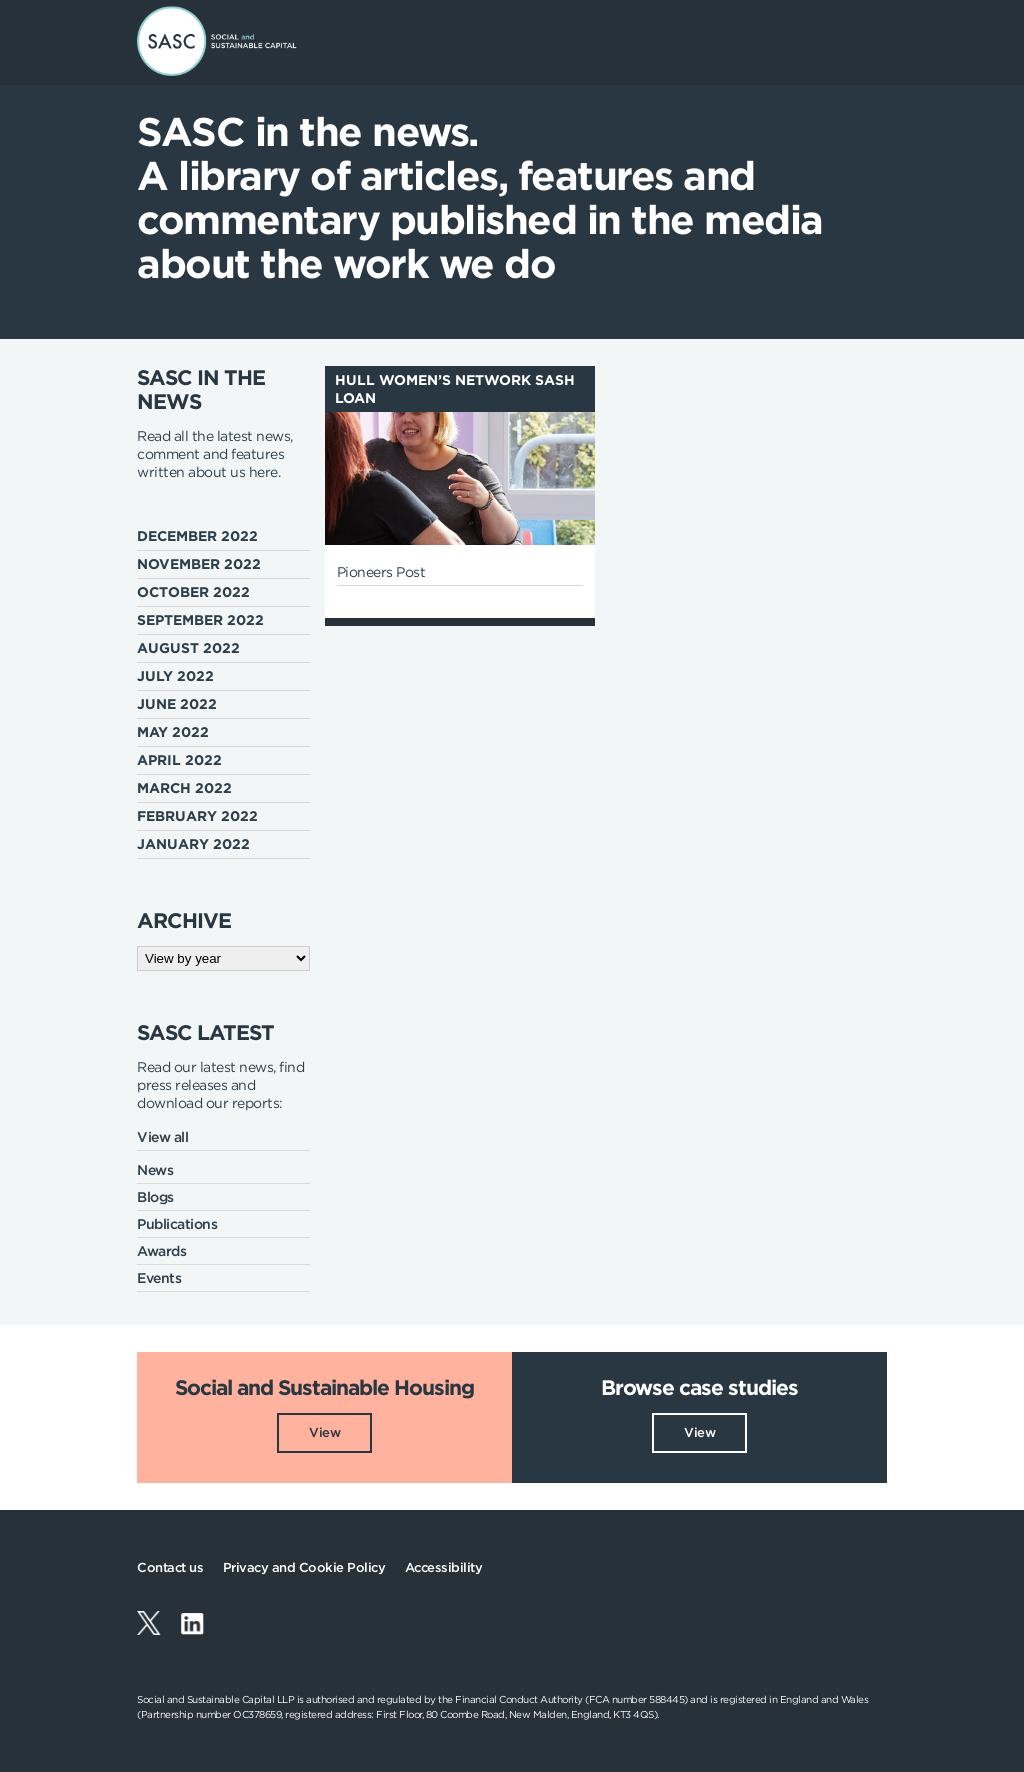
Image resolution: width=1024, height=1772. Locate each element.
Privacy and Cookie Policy (304, 1567)
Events (159, 1278)
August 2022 (188, 648)
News (155, 1170)
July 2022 (175, 676)
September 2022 (200, 620)
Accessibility (444, 1567)
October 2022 (193, 592)
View (324, 1432)
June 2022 (177, 704)
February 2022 (197, 816)
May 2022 (173, 732)
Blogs (155, 1197)
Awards (161, 1251)
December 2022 (197, 536)
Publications (177, 1224)
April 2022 (179, 760)
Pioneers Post (381, 572)
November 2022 (199, 564)
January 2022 (193, 844)
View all (162, 1137)
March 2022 (184, 788)
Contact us (170, 1567)
